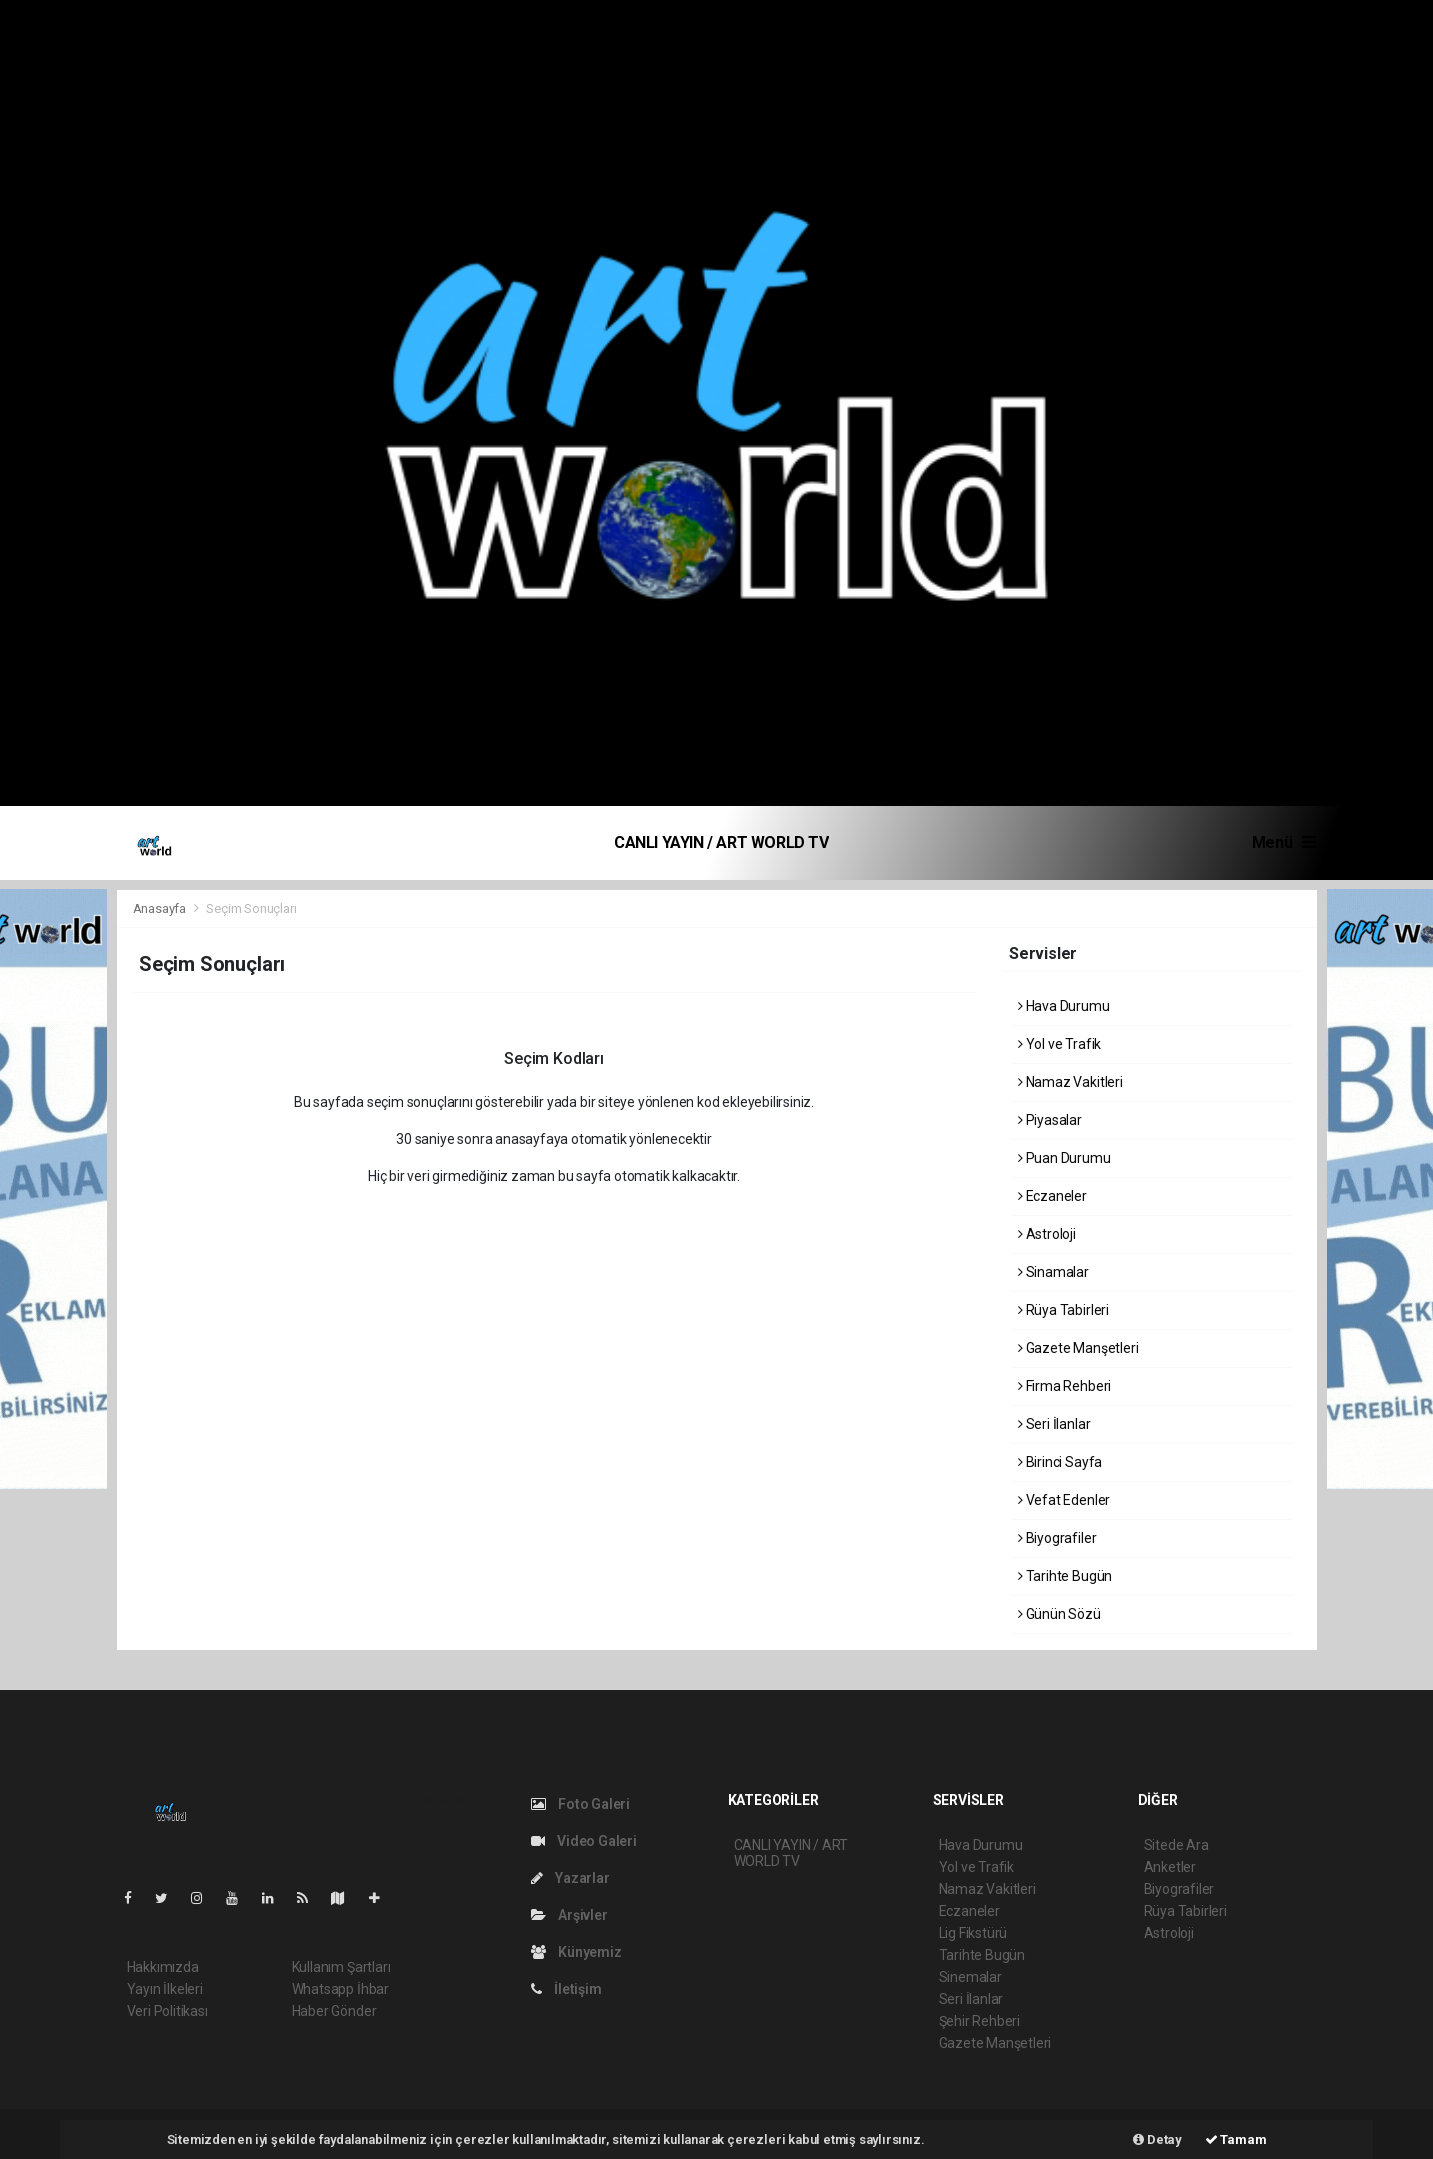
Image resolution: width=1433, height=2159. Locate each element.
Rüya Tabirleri (1063, 1310)
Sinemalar (970, 1977)
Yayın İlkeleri (165, 1989)
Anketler (1170, 1867)
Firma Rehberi (1064, 1386)
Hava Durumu (1064, 1006)
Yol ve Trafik (1059, 1044)
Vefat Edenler (1064, 1500)
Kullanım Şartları (341, 1967)
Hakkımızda (163, 1967)
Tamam (1236, 2139)
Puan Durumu (1064, 1158)
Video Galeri (584, 1841)
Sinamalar (1053, 1272)
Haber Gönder (334, 2011)
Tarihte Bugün (1065, 1576)
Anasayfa (161, 908)
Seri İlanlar (1054, 1424)
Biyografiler (1057, 1538)
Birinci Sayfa (1060, 1462)
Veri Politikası (167, 2011)
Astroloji (1047, 1234)
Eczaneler (1052, 1196)
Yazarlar (570, 1878)
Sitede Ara (1176, 1845)
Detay (1157, 2139)
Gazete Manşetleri (1078, 1348)
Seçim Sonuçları (251, 908)
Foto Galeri (581, 1804)
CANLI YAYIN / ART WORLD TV (721, 842)
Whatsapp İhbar (340, 1989)
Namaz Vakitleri (1070, 1082)
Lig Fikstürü (973, 1933)
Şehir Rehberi (980, 2021)
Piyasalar (1050, 1120)
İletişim (566, 1989)
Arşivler (569, 1915)
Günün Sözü (1059, 1614)
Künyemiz (576, 1952)
